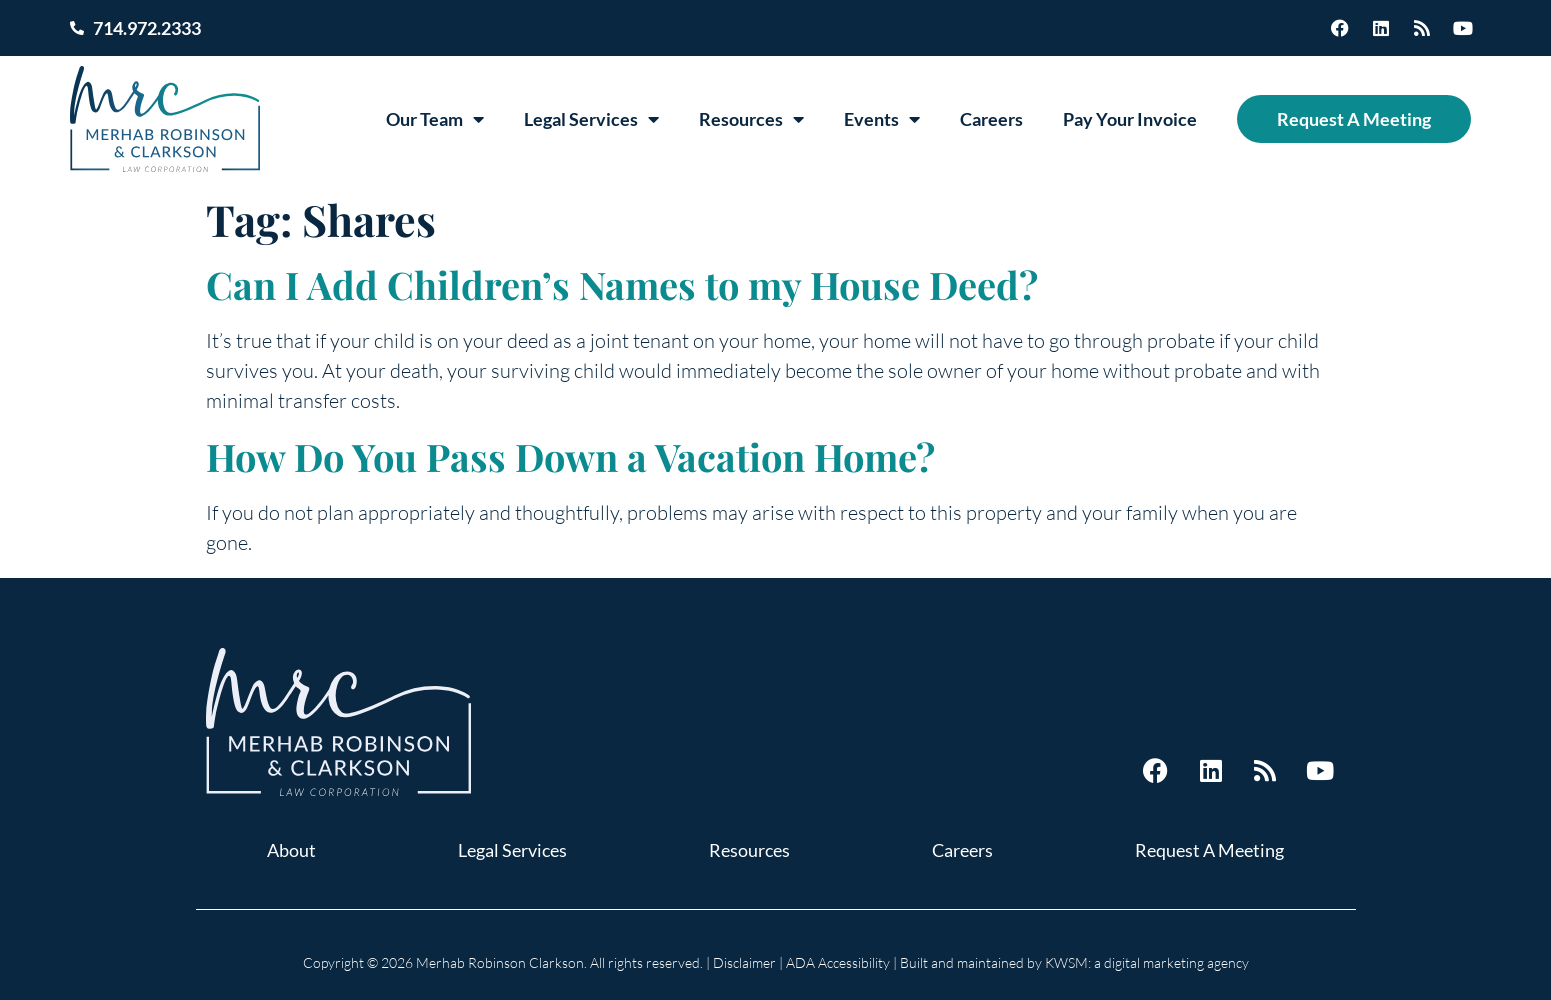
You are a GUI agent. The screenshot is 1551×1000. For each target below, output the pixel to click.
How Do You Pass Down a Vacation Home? (570, 456)
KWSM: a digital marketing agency (1147, 962)
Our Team (435, 119)
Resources (751, 119)
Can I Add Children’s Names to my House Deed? (622, 284)
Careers (991, 119)
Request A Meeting (1354, 119)
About (291, 850)
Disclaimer (744, 962)
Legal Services (591, 119)
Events (882, 119)
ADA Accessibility (838, 962)
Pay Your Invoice (1130, 119)
